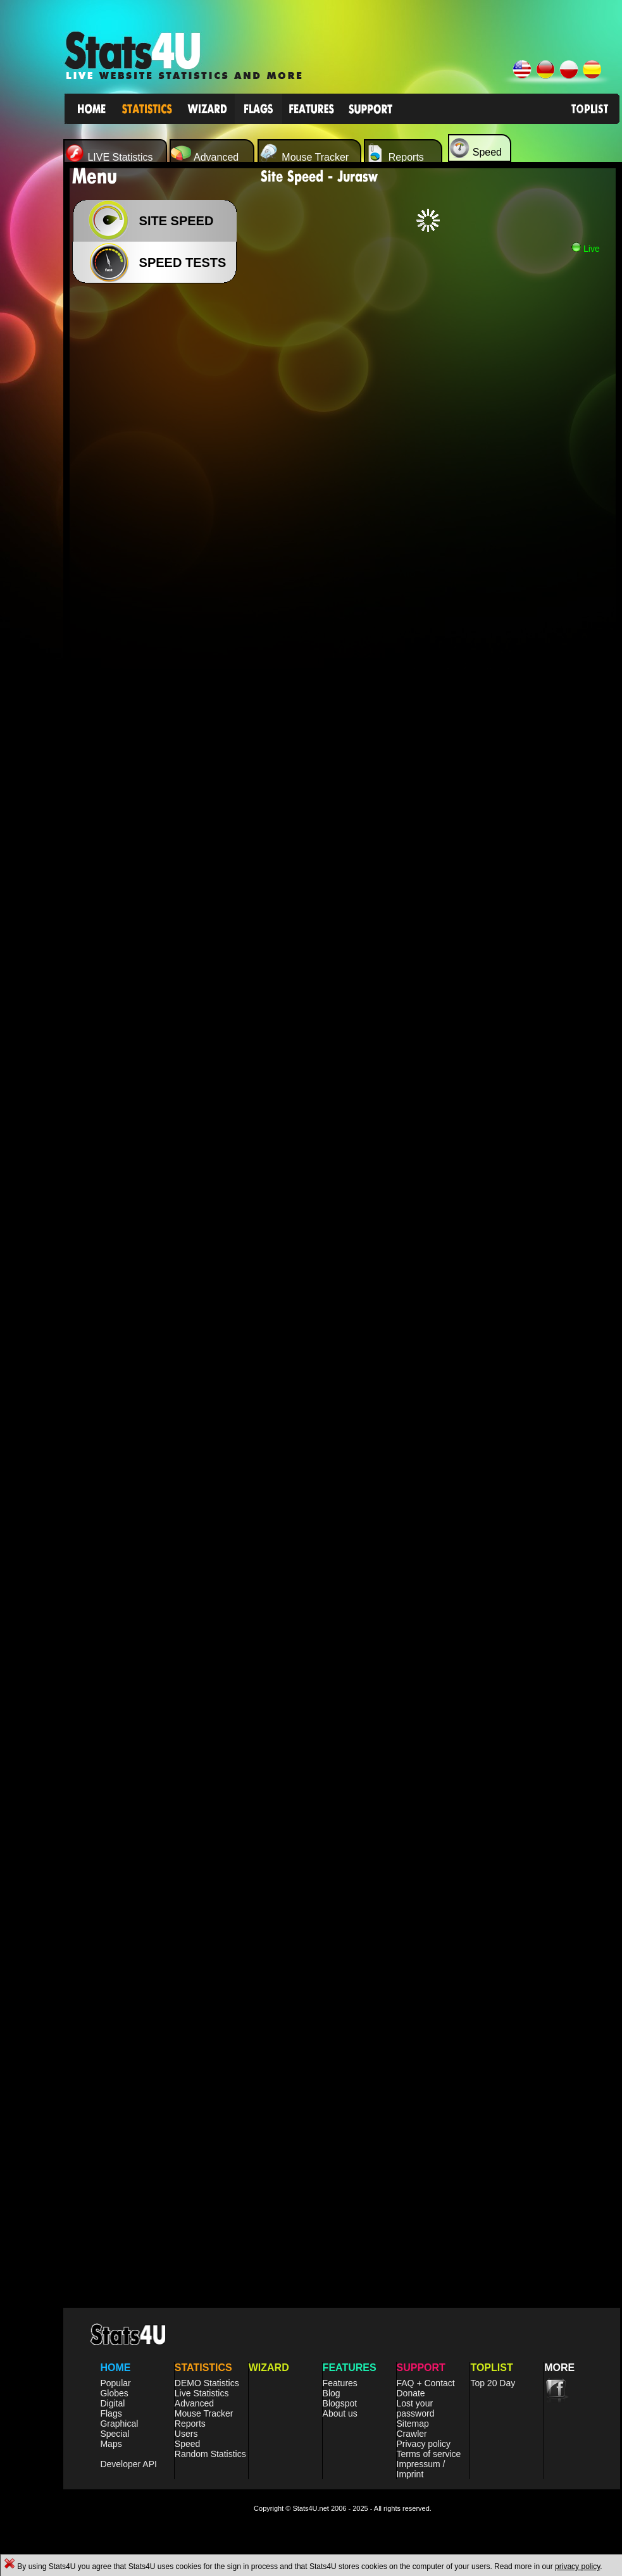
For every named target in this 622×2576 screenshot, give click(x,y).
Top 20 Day (492, 2383)
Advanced (194, 2403)
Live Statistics (202, 2393)
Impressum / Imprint (421, 2469)
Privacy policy (424, 2444)
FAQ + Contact (426, 2383)
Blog (331, 2393)
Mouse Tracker (204, 2413)
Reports (190, 2423)
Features (340, 2383)
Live (584, 249)
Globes (114, 2393)
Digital (112, 2403)
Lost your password (416, 2408)
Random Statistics (210, 2454)
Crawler (412, 2434)
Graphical (119, 2423)
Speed (187, 2444)
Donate (411, 2393)
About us (340, 2413)
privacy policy (577, 2566)
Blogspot (340, 2403)
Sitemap (413, 2423)
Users (186, 2434)
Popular (115, 2383)
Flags (110, 2413)
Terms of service (429, 2454)
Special (114, 2434)
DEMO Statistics (207, 2383)
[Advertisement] (119, 416)
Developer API (128, 2464)
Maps (110, 2444)
